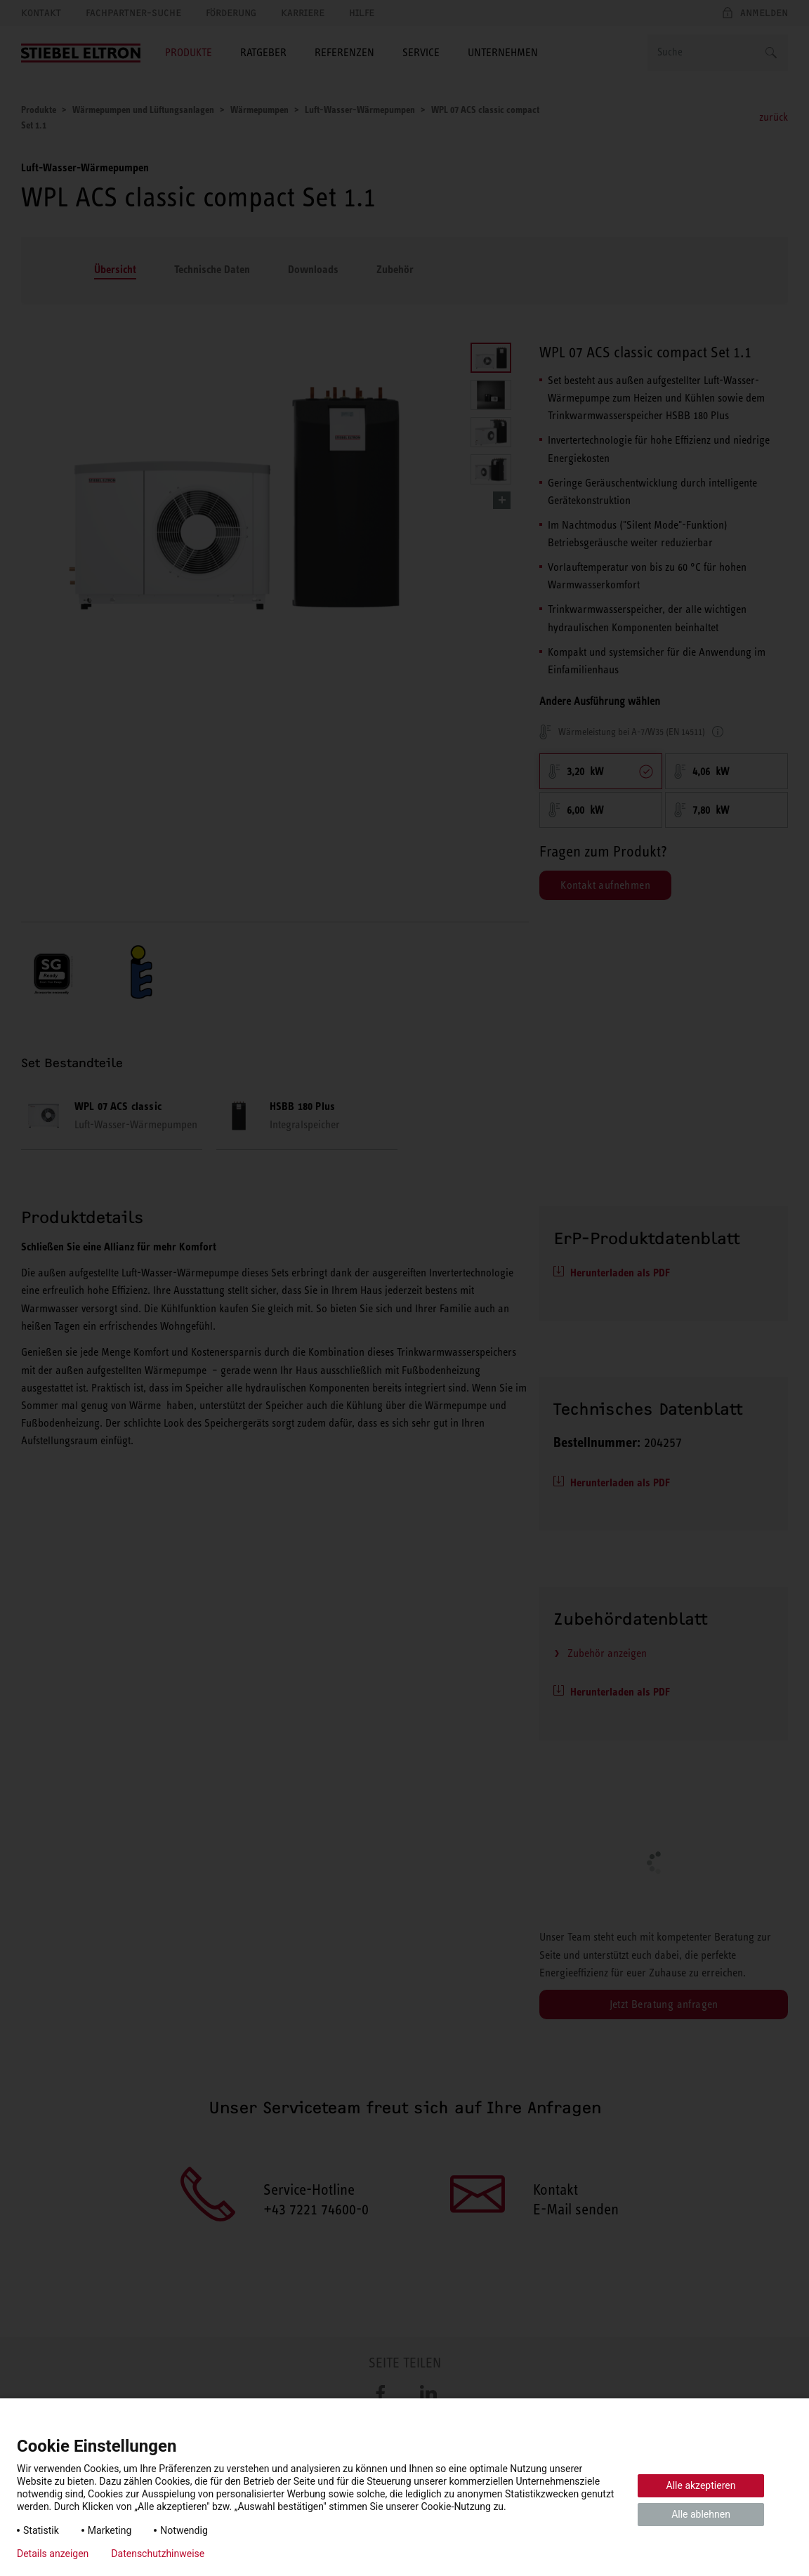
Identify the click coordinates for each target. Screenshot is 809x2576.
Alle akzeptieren (701, 2485)
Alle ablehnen (700, 2514)
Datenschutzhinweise (157, 2553)
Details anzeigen (52, 2553)
